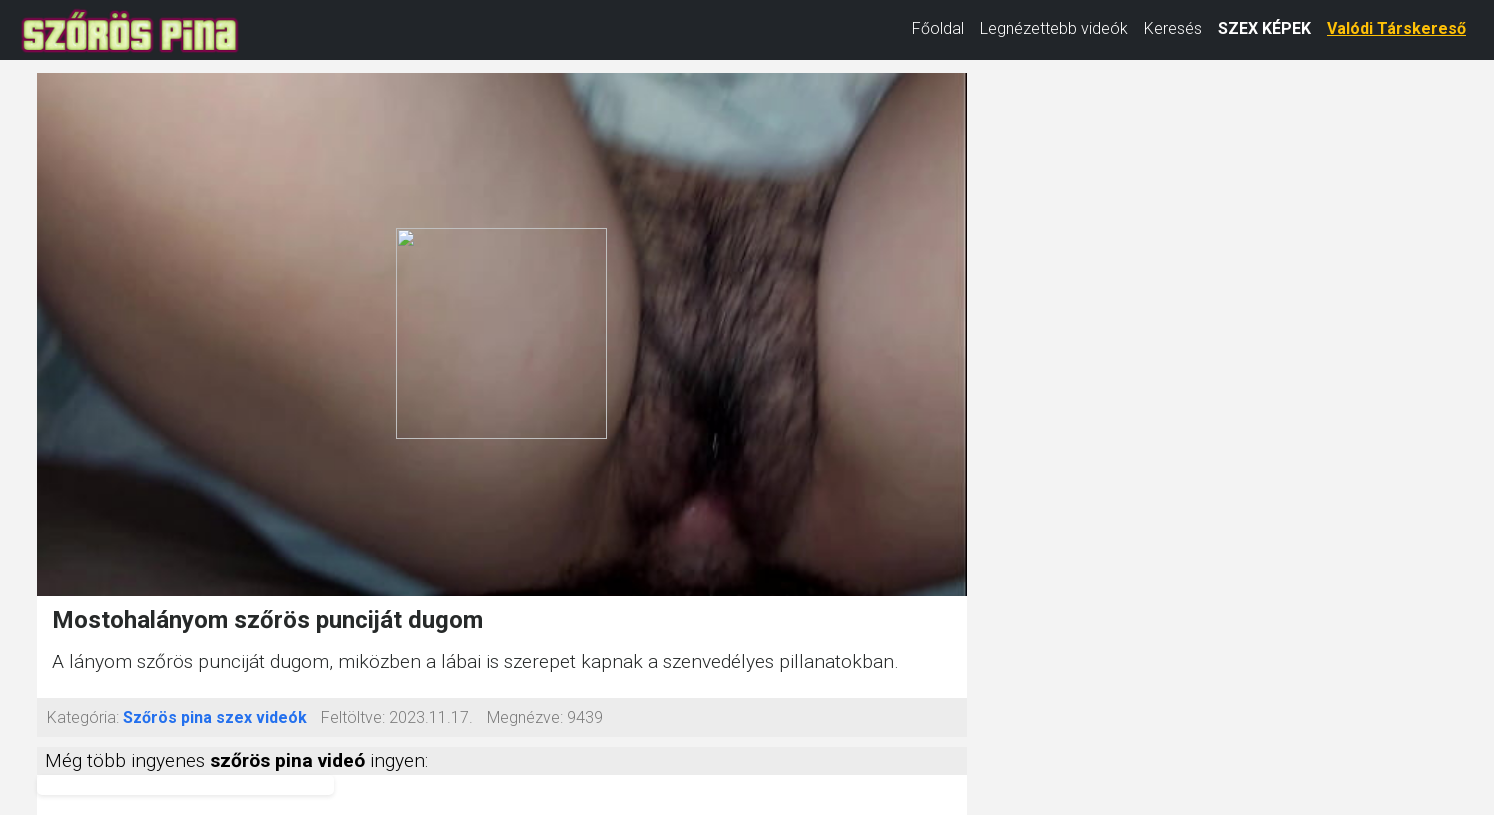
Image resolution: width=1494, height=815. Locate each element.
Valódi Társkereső (1396, 28)
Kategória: (83, 717)
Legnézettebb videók (1054, 28)
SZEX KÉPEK (1264, 28)
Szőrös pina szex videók (215, 717)
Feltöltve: (353, 717)
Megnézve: (525, 717)
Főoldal (938, 28)
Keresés (1173, 28)
